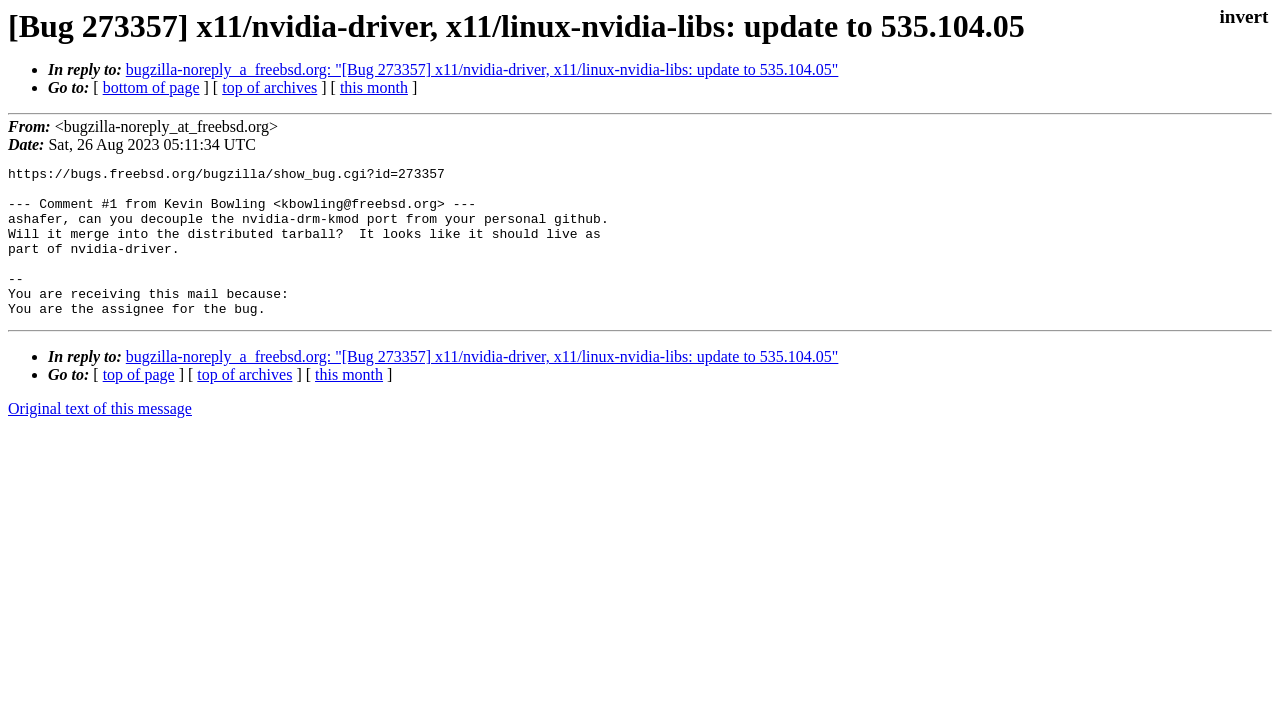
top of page (139, 404)
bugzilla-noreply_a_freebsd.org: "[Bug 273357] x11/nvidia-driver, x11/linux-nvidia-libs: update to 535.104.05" (482, 69)
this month (374, 87)
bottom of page (151, 87)
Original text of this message (100, 438)
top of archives (269, 87)
